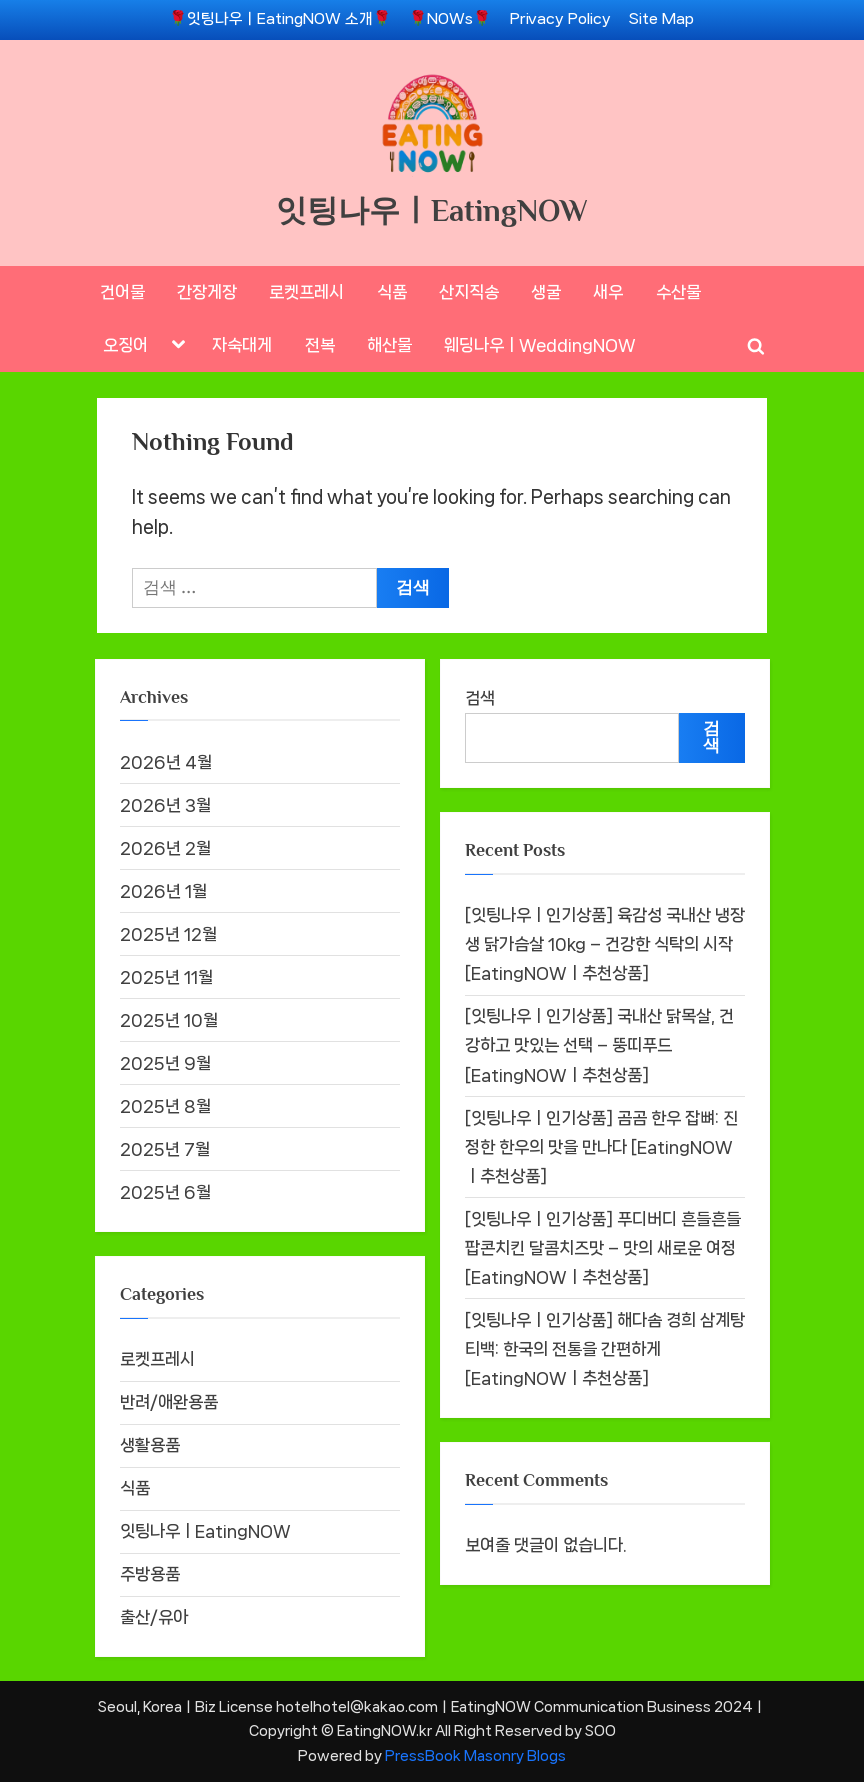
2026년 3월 (165, 805)
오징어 (125, 345)
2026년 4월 (166, 762)
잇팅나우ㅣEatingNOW (432, 210)
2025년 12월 (168, 934)
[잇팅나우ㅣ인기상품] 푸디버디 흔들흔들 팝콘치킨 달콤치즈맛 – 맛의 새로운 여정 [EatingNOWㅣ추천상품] (603, 1248)
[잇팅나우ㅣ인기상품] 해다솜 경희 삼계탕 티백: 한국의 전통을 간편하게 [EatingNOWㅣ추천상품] (605, 1349)
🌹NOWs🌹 (450, 19)
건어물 (122, 292)
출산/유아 (154, 1617)
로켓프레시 (306, 292)
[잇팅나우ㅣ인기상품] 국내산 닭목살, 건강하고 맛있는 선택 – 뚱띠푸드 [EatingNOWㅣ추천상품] (599, 1045)
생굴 (546, 292)
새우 (608, 292)
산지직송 (469, 292)
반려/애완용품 (169, 1402)
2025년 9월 (165, 1063)
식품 (392, 292)
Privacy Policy (560, 19)
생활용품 (150, 1445)
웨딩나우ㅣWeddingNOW (540, 345)
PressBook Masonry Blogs (475, 1755)
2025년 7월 (165, 1149)
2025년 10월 (169, 1020)
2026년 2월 (165, 848)
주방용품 (150, 1574)
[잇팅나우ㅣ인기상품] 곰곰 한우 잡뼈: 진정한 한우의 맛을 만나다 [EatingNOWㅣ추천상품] (601, 1147)
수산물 (678, 292)
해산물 (389, 345)
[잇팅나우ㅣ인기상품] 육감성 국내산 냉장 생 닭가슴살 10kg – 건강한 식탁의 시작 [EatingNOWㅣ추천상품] (605, 944)
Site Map (661, 19)
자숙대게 (242, 345)
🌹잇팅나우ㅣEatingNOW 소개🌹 (280, 19)
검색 (480, 698)
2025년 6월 (165, 1192)
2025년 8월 (165, 1106)
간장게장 (207, 292)
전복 (320, 345)
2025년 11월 (166, 977)
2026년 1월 (163, 891)
